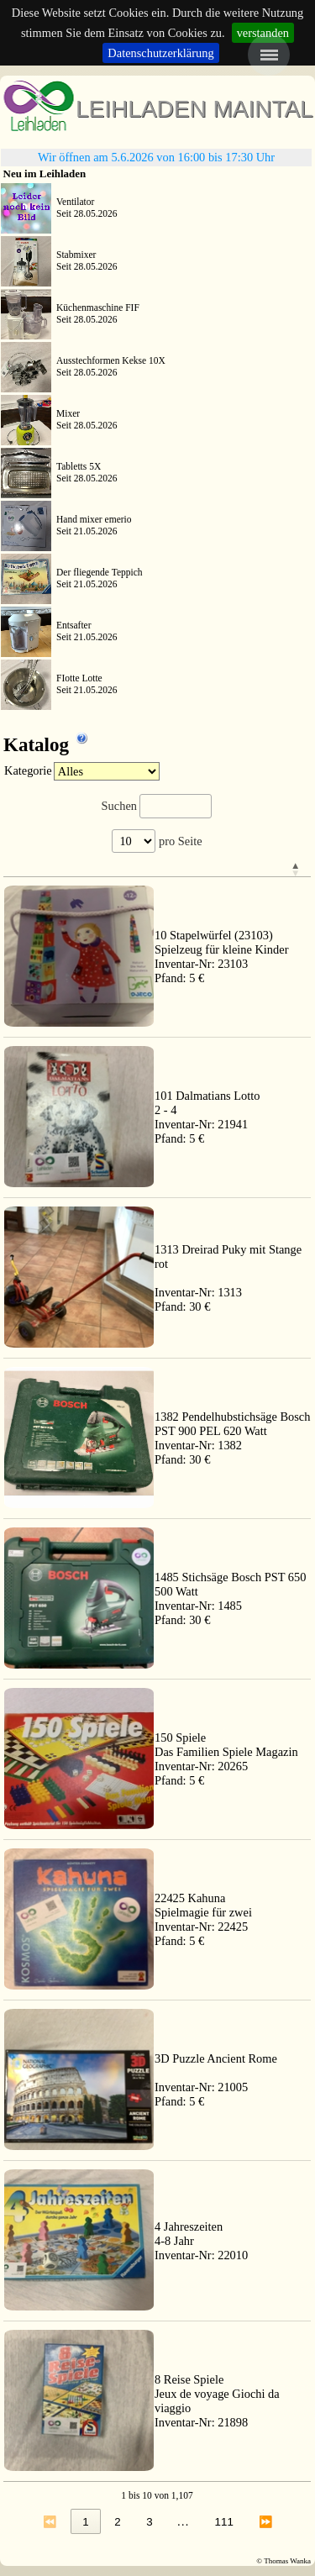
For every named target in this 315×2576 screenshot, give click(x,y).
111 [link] (224, 2522)
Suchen (119, 805)
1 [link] (85, 2522)
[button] (156, 868)
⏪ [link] (50, 2522)
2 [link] (117, 2522)
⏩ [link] (266, 2522)
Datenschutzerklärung (160, 53)
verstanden (263, 32)
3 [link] (149, 2522)
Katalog (46, 740)
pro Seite (178, 841)
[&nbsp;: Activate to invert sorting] (233, 869)
